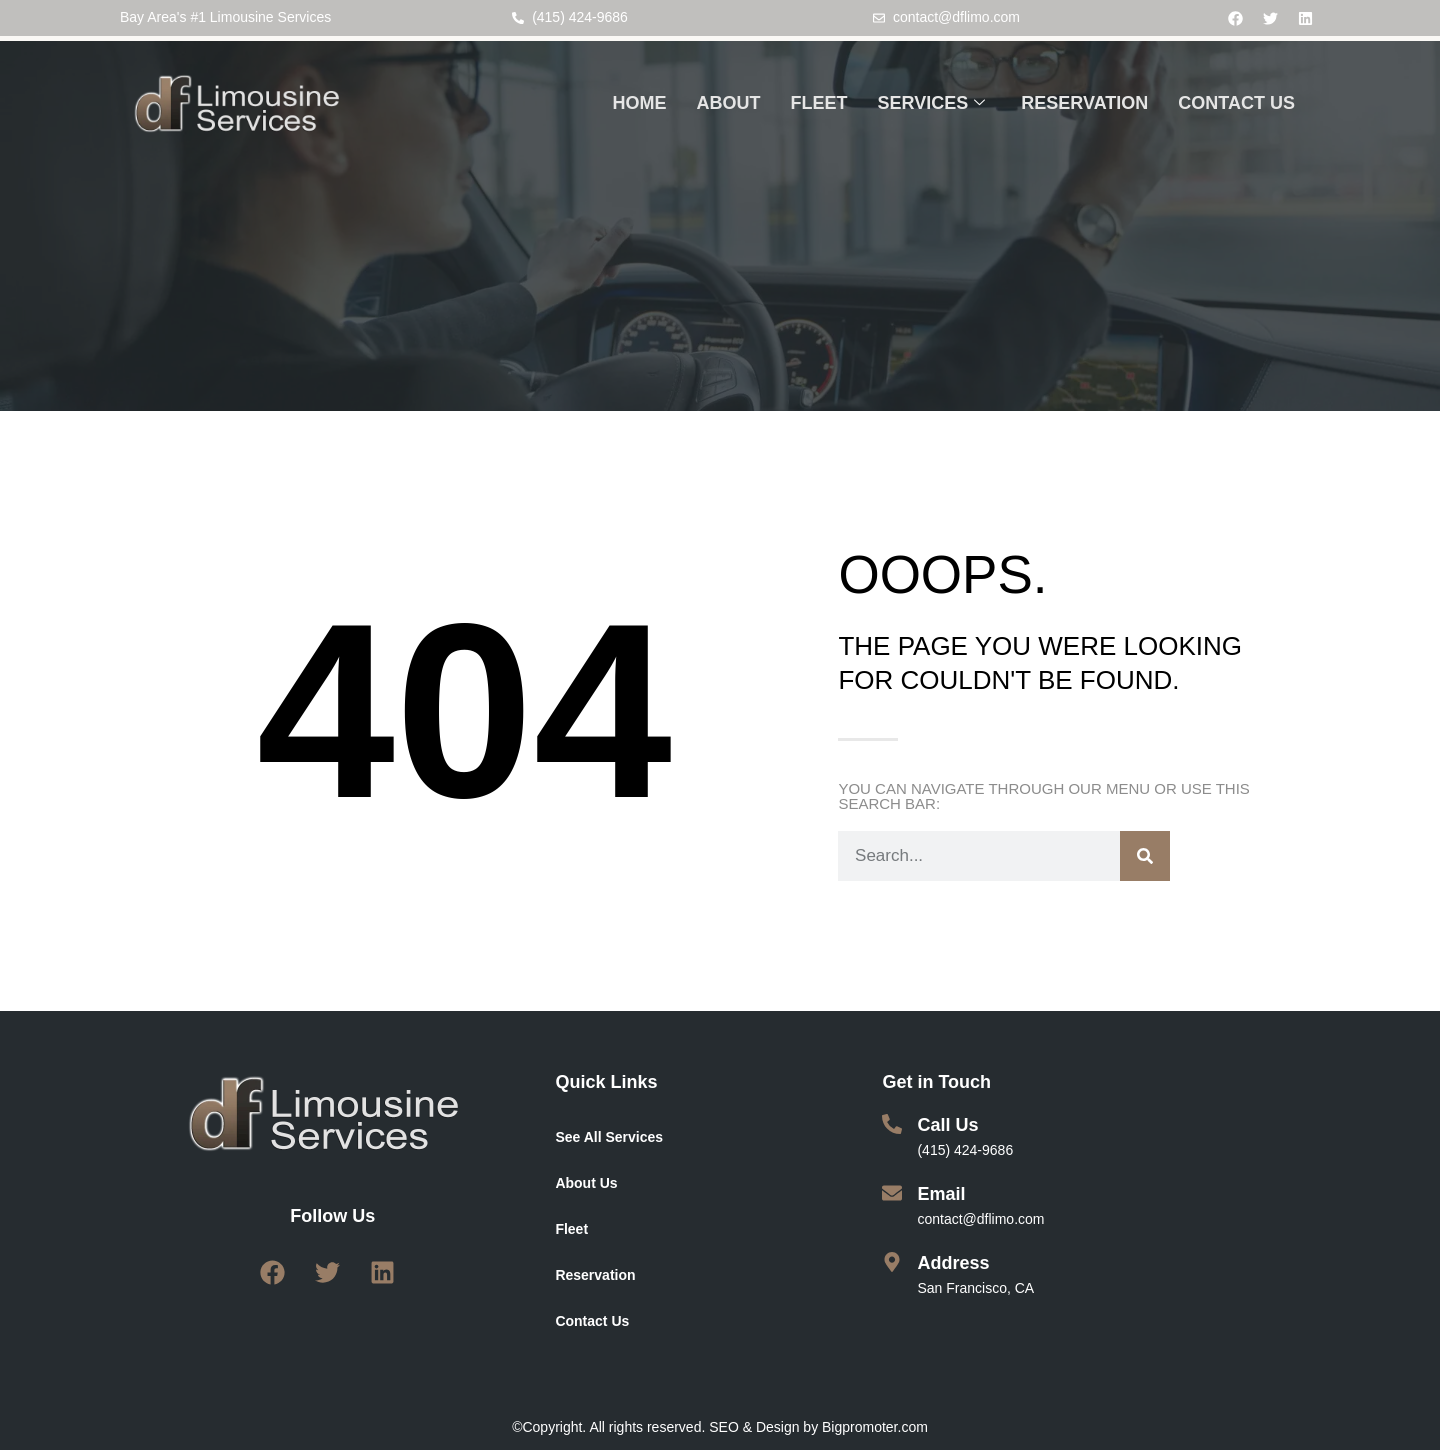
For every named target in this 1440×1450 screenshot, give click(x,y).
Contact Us (592, 1321)
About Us (586, 1183)
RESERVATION (1084, 103)
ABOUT (729, 103)
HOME (640, 103)
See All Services (609, 1137)
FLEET (819, 103)
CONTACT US (1236, 103)
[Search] (1145, 856)
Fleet (571, 1229)
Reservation (595, 1275)
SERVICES (932, 104)
